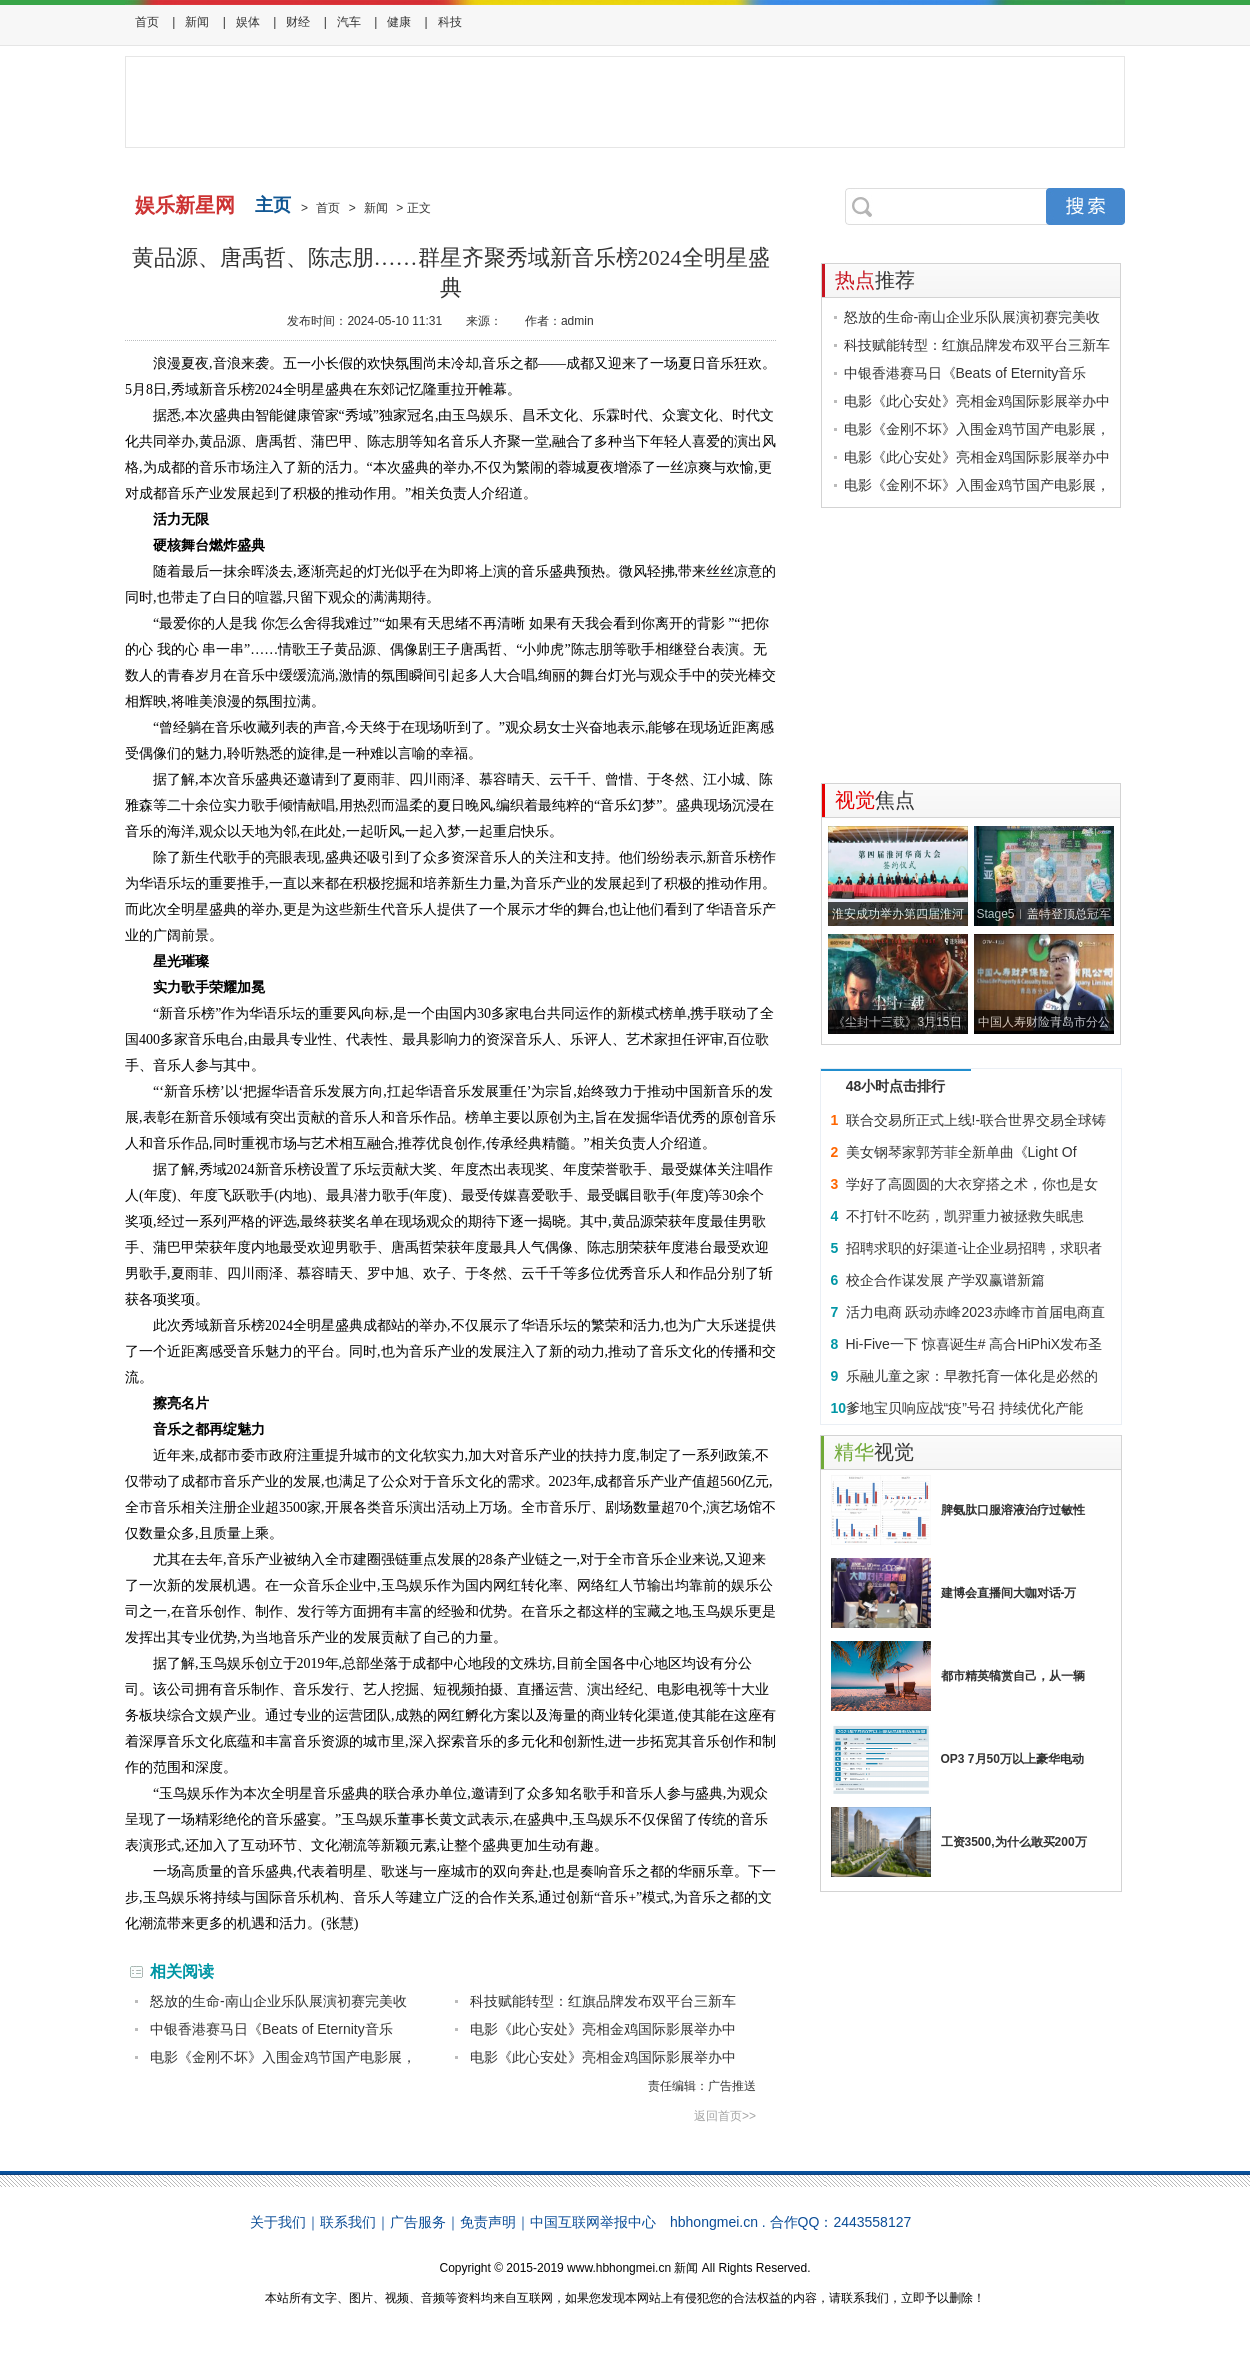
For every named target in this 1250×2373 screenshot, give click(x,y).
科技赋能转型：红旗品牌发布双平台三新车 (603, 2001)
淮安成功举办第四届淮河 (898, 914)
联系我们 (348, 2222)
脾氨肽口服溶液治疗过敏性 (1013, 1510)
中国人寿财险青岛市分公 (1044, 1022)
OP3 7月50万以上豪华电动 (1012, 1759)
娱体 (248, 22)
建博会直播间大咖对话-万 (1009, 1593)
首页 (147, 22)
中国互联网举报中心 (593, 2222)
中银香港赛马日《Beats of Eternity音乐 (271, 2029)
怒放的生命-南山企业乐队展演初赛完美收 (278, 2001)
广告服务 (418, 2222)
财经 (298, 22)
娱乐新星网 (185, 205)
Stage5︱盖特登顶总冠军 (1043, 914)
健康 (399, 22)
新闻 (197, 22)
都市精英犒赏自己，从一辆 (1013, 1676)
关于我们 (278, 2222)
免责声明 (488, 2222)
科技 (450, 22)
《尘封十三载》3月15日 (897, 1022)
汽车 (349, 22)
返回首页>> (725, 2116)
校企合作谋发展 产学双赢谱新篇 (946, 1280)
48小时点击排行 (896, 1086)
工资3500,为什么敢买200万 (1014, 1842)
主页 (273, 205)
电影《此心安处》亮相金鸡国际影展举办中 (603, 2029)
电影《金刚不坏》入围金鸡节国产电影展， (283, 2057)
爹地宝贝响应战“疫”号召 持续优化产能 (964, 1408)
